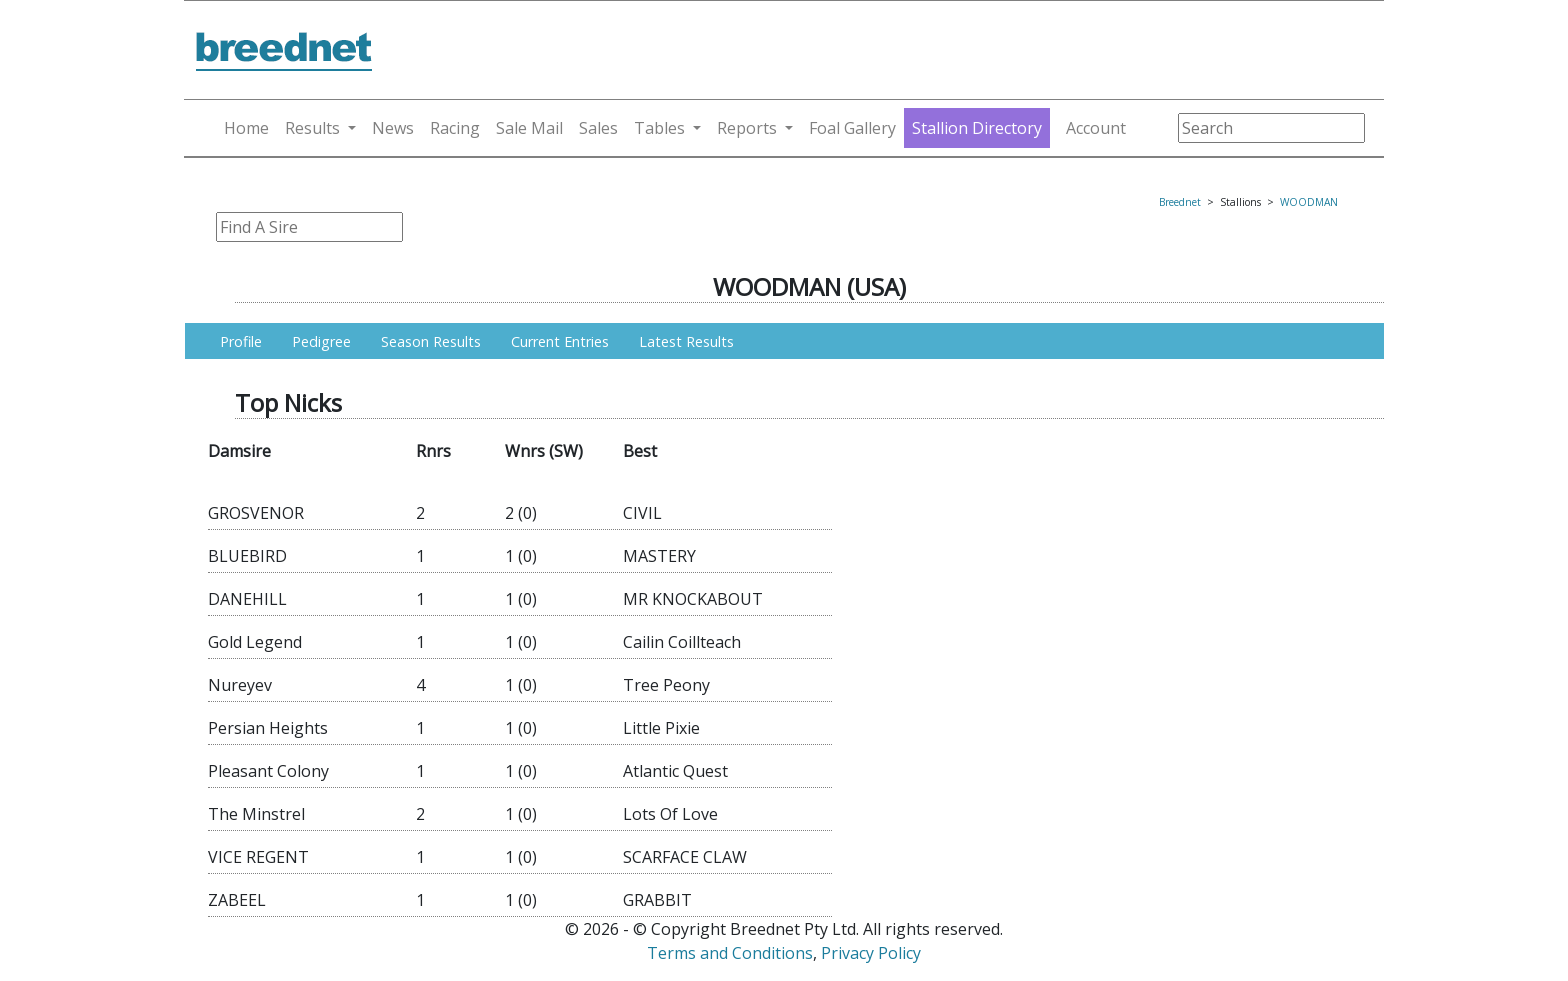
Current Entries (560, 341)
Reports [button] (747, 128)
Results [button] (312, 128)
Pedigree (321, 341)
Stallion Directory (977, 128)
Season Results (431, 341)
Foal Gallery (852, 128)
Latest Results (686, 341)
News (393, 128)
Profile (241, 341)
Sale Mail (529, 128)
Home (246, 128)
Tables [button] (659, 128)
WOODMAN (1309, 202)
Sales (598, 128)
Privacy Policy (871, 953)
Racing (455, 128)
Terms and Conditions (730, 953)
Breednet (1180, 202)
